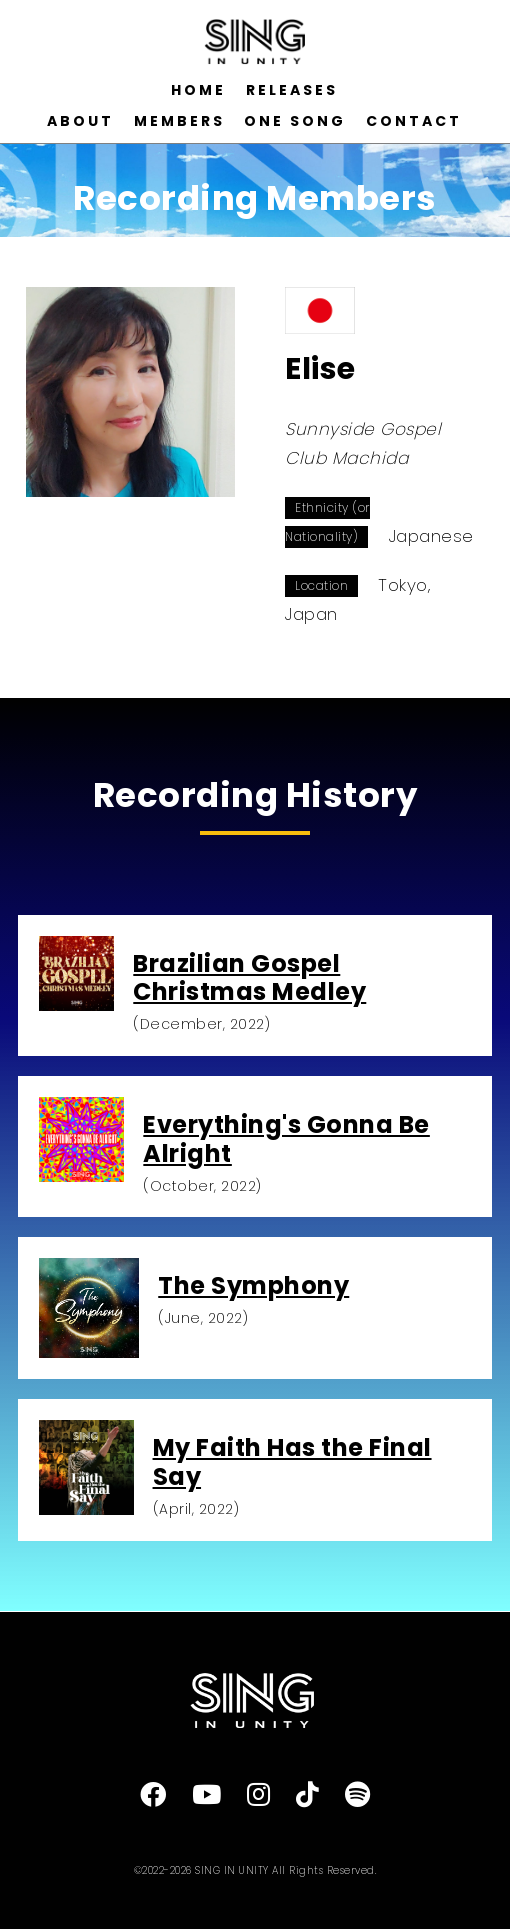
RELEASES (292, 90)
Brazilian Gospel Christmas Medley (249, 978)
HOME (198, 90)
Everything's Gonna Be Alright (286, 1139)
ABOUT (80, 121)
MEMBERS (179, 121)
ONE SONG (295, 121)
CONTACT (414, 121)
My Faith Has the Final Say (292, 1462)
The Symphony (253, 1285)
